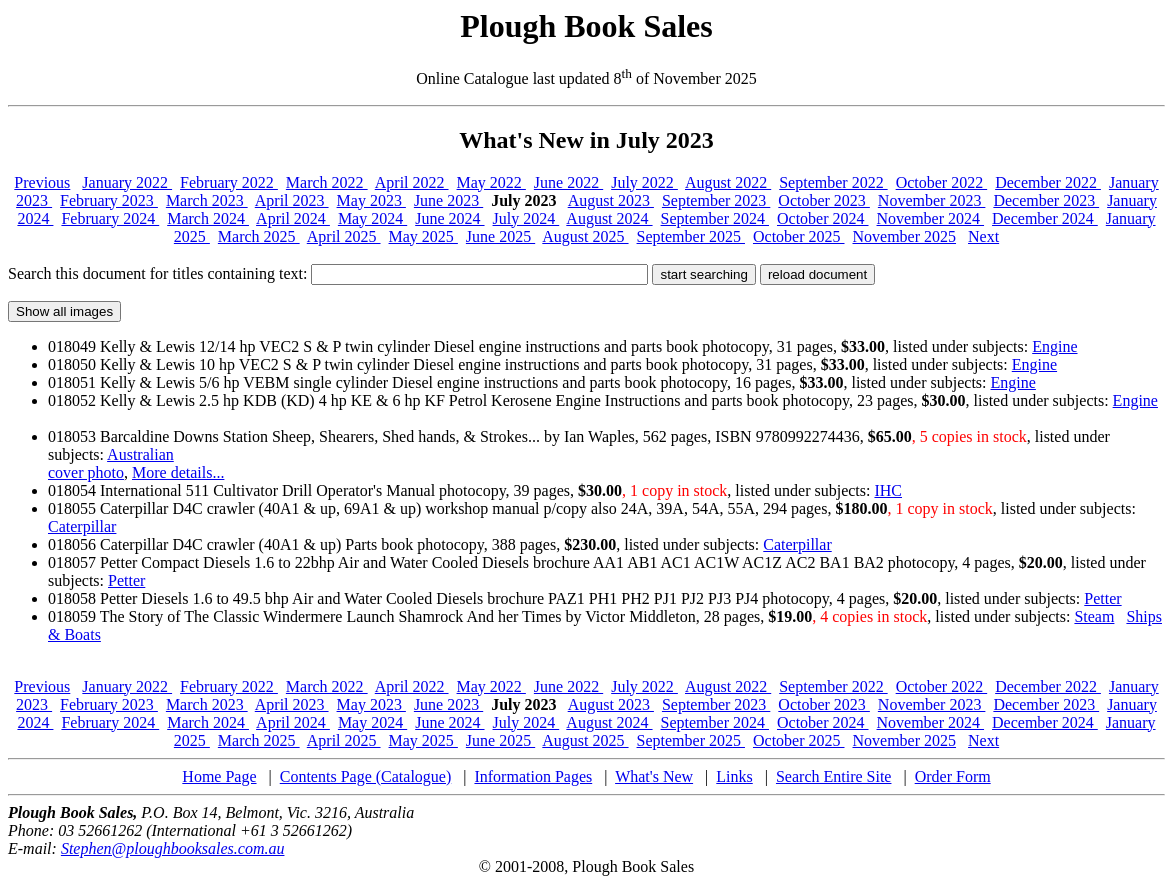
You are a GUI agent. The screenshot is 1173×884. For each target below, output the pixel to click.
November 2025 (905, 236)
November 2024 (931, 218)
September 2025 (691, 236)
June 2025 (500, 236)
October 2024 (823, 218)
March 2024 (208, 218)
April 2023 (292, 200)
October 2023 (824, 200)
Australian (140, 454)
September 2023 (716, 200)
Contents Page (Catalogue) (366, 776)
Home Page (219, 776)
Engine (1054, 346)
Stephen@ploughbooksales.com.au (173, 848)
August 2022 (728, 182)
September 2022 (833, 182)
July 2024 (526, 218)
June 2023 (448, 200)
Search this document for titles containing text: (328, 273)
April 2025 (344, 236)
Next (983, 236)
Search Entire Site (834, 776)
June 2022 (568, 182)
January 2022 (127, 182)
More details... (178, 472)
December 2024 (1045, 218)
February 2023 (109, 200)
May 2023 (371, 200)
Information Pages (533, 776)
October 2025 (799, 236)
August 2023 (611, 200)
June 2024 (449, 218)
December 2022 (1048, 182)
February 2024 (110, 218)
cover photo (86, 472)
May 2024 (372, 218)
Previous (42, 182)
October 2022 (942, 182)
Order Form (953, 776)
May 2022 (491, 182)
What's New (654, 776)
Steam (1094, 616)
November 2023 (932, 200)
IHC (888, 490)
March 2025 (259, 236)
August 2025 (585, 236)
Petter (126, 580)
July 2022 (644, 182)
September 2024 (715, 218)
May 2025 (423, 236)
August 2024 (609, 218)
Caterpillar (82, 526)
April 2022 (412, 182)
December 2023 (1046, 200)
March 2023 (207, 200)
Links (734, 776)
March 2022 (327, 182)
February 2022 (229, 182)
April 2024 (293, 218)
